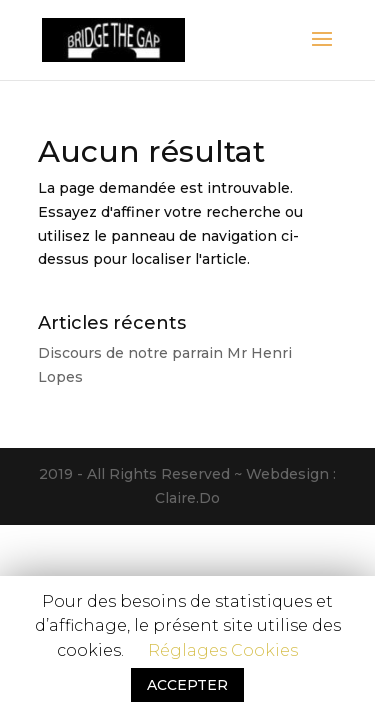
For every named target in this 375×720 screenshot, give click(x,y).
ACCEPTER (187, 685)
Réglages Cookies (223, 650)
